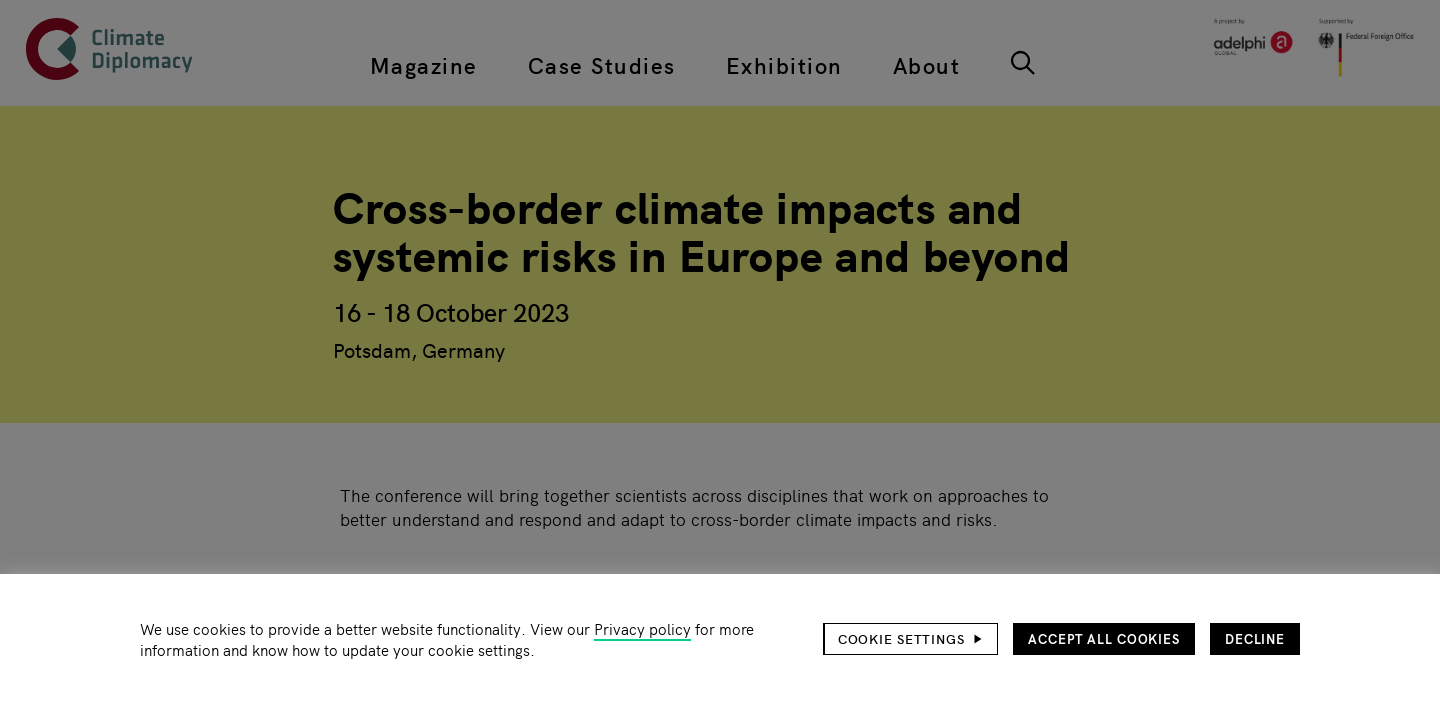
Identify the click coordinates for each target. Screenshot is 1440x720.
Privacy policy (642, 628)
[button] (911, 639)
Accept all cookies (1104, 638)
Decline (1255, 638)
